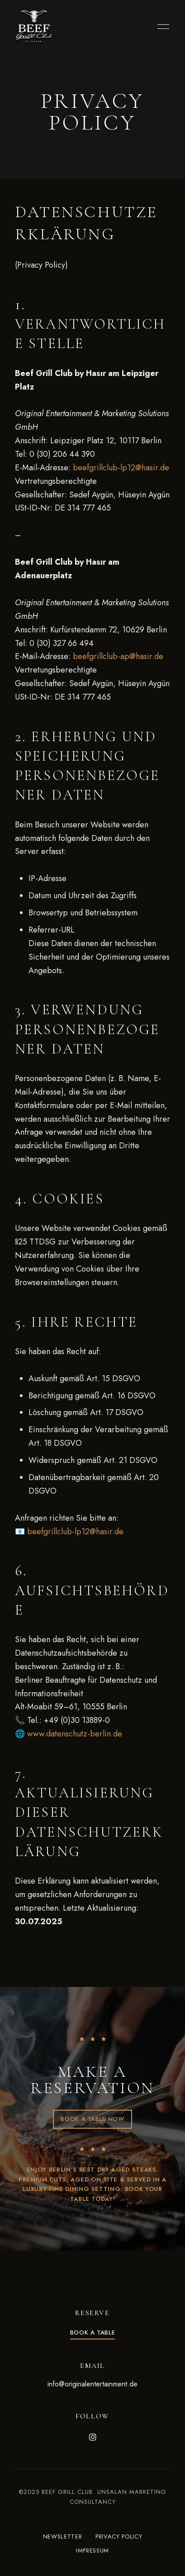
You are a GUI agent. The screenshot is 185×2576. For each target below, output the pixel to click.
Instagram (92, 2437)
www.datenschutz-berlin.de (74, 1734)
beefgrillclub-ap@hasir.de (118, 656)
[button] (92, 2119)
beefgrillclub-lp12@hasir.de (121, 467)
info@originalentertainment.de (92, 2384)
